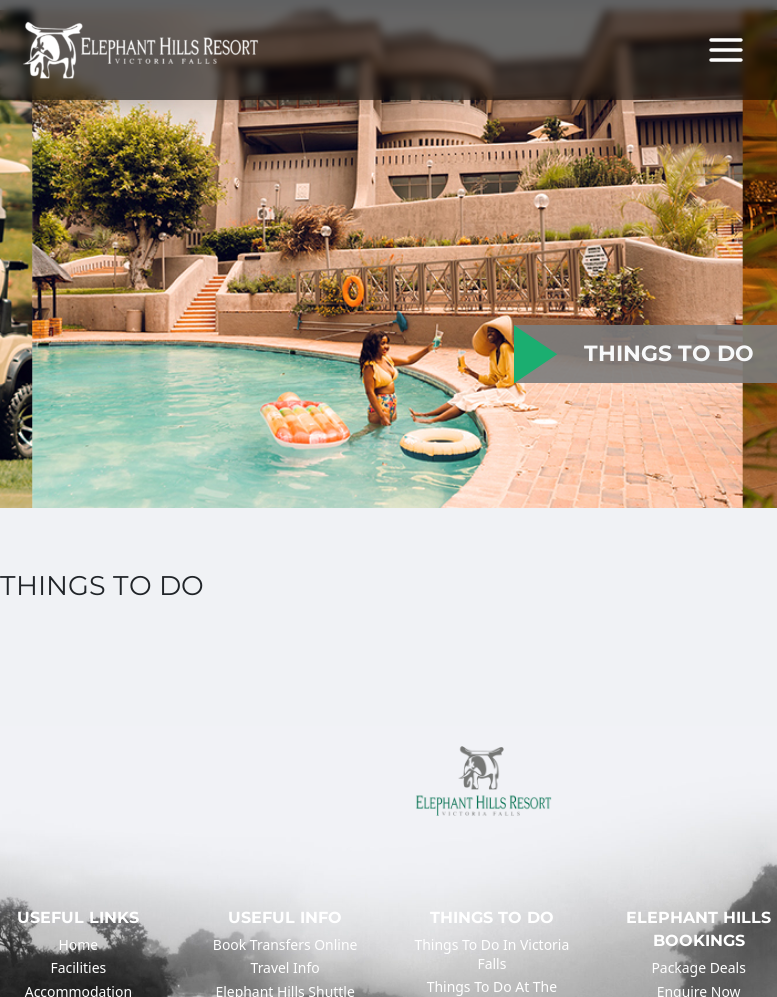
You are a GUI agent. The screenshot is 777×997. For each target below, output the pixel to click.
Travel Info (285, 967)
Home (79, 944)
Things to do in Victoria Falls (492, 954)
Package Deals (698, 967)
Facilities (79, 967)
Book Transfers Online (285, 944)
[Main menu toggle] (726, 50)
